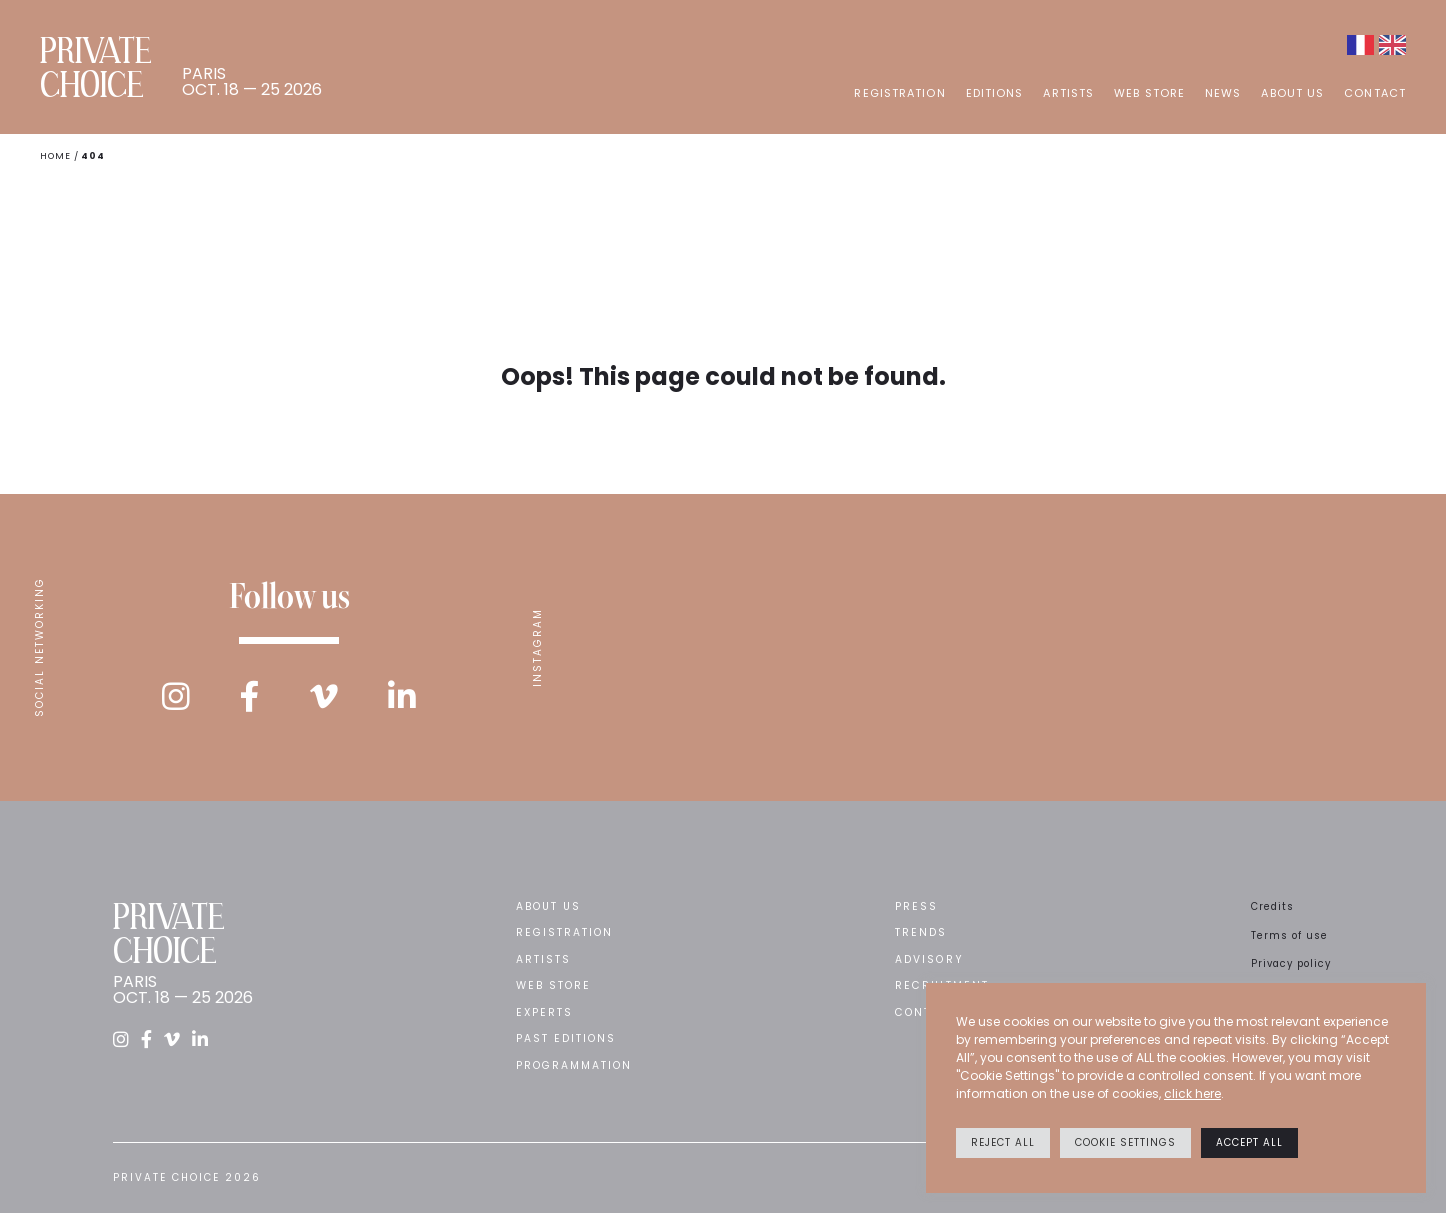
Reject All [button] (1003, 1142)
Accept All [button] (1249, 1142)
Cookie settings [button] (1125, 1142)
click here (1192, 1093)
